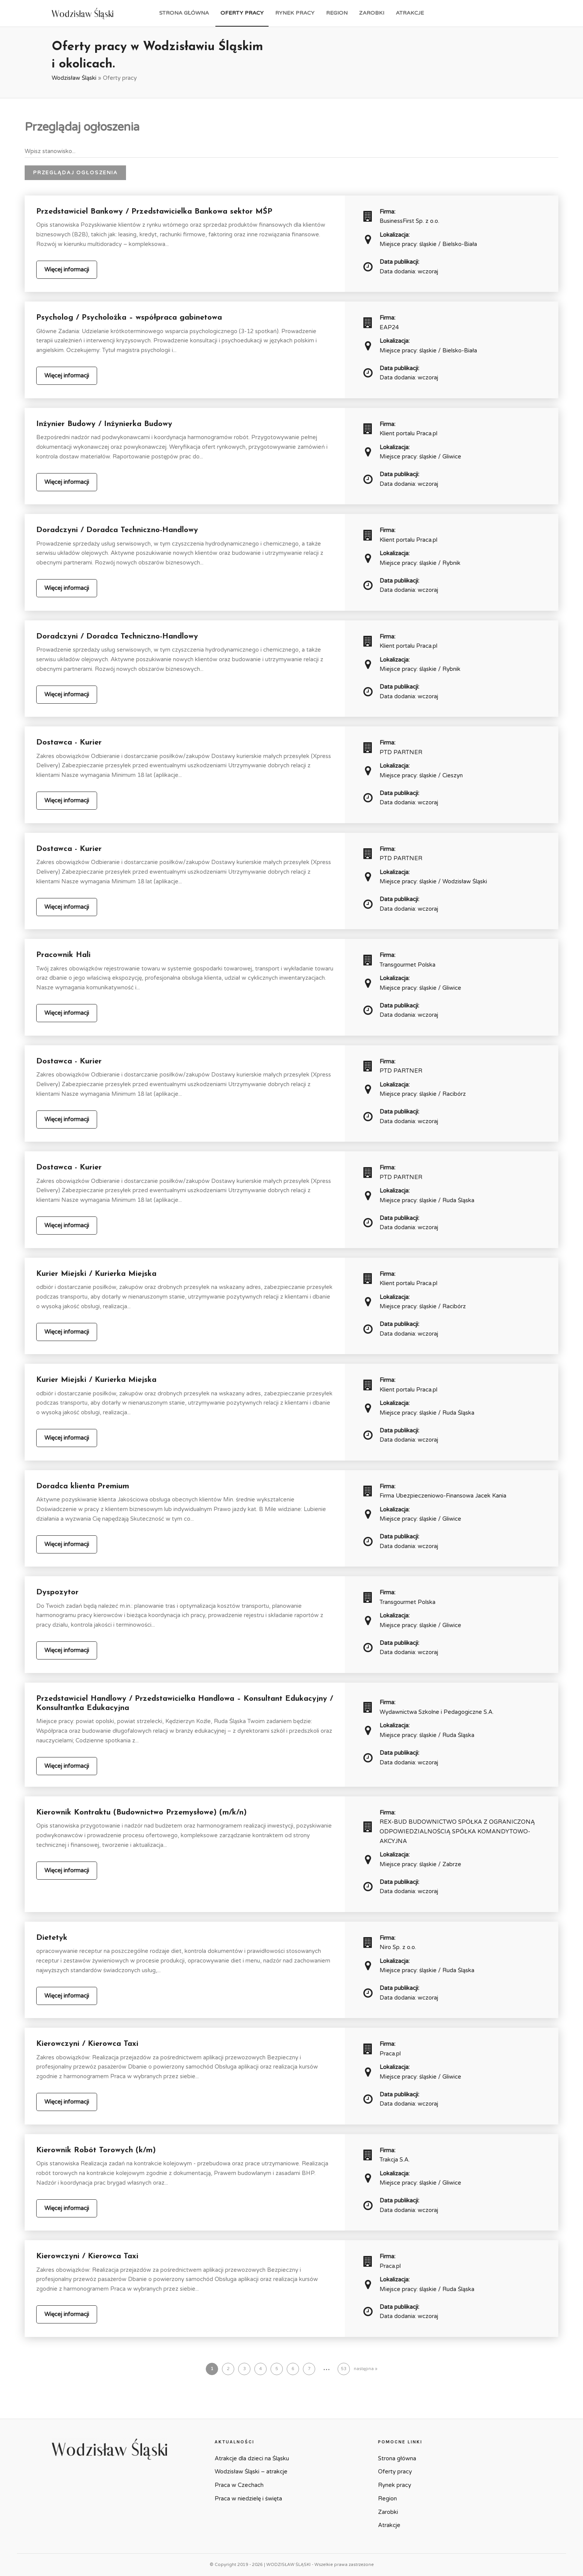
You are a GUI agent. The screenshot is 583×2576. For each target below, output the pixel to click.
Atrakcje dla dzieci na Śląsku (252, 2458)
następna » (365, 2368)
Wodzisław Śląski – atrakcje (251, 2471)
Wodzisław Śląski (74, 77)
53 (343, 2368)
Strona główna (184, 13)
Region (337, 13)
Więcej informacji (66, 269)
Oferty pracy (242, 13)
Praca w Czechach (239, 2485)
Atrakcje (410, 13)
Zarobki (371, 13)
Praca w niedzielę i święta (248, 2498)
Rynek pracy (294, 13)
